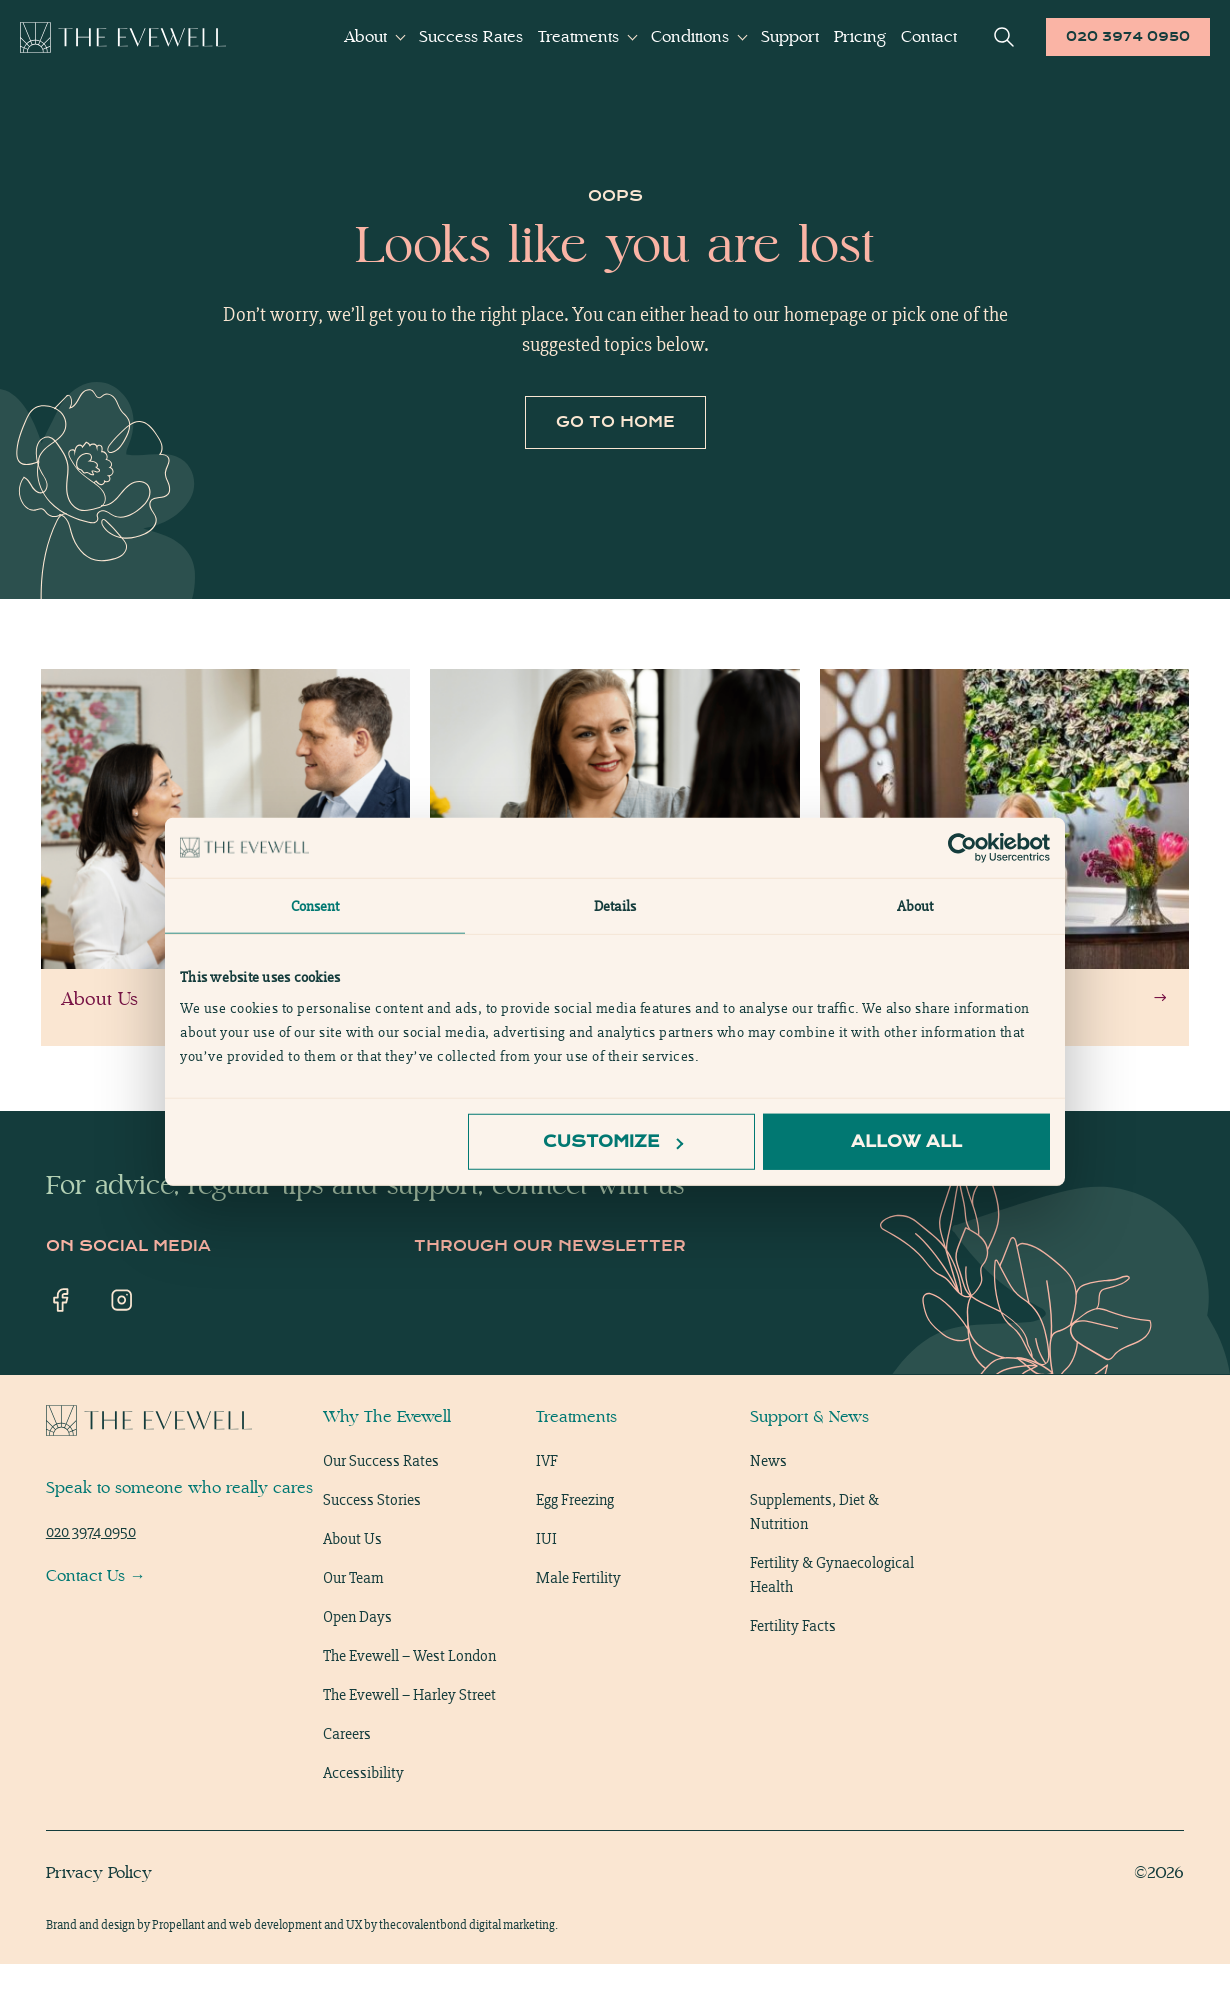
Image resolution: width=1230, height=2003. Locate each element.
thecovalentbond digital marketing (467, 1963)
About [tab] (915, 905)
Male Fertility (578, 1616)
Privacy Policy (99, 1911)
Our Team (353, 1616)
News (768, 1499)
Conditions (690, 36)
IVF (547, 1499)
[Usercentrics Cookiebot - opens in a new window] (962, 847)
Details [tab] (615, 905)
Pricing (860, 36)
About (365, 36)
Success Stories (372, 1538)
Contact (929, 36)
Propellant (178, 1963)
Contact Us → (96, 1614)
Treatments (578, 36)
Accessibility (363, 1811)
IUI (546, 1577)
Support (790, 36)
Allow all (906, 1141)
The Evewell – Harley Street (409, 1733)
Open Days (357, 1655)
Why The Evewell (387, 1455)
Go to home (615, 461)
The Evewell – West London (409, 1694)
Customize (613, 1141)
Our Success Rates (381, 1499)
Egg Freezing (575, 1538)
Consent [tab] (315, 905)
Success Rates (471, 36)
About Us (352, 1577)
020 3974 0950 (1128, 36)
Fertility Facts (793, 1664)
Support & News (809, 1455)
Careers (347, 1772)
